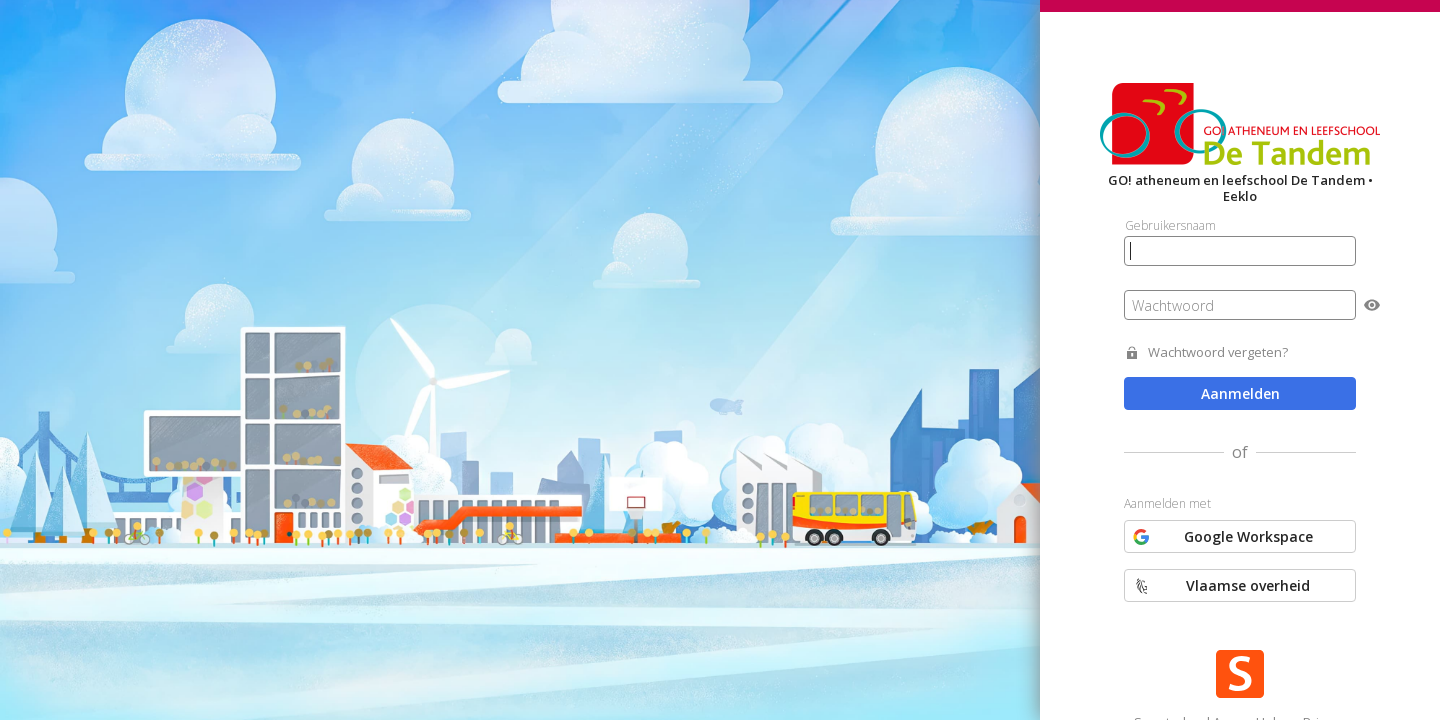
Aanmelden (1240, 393)
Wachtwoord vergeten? (1218, 352)
